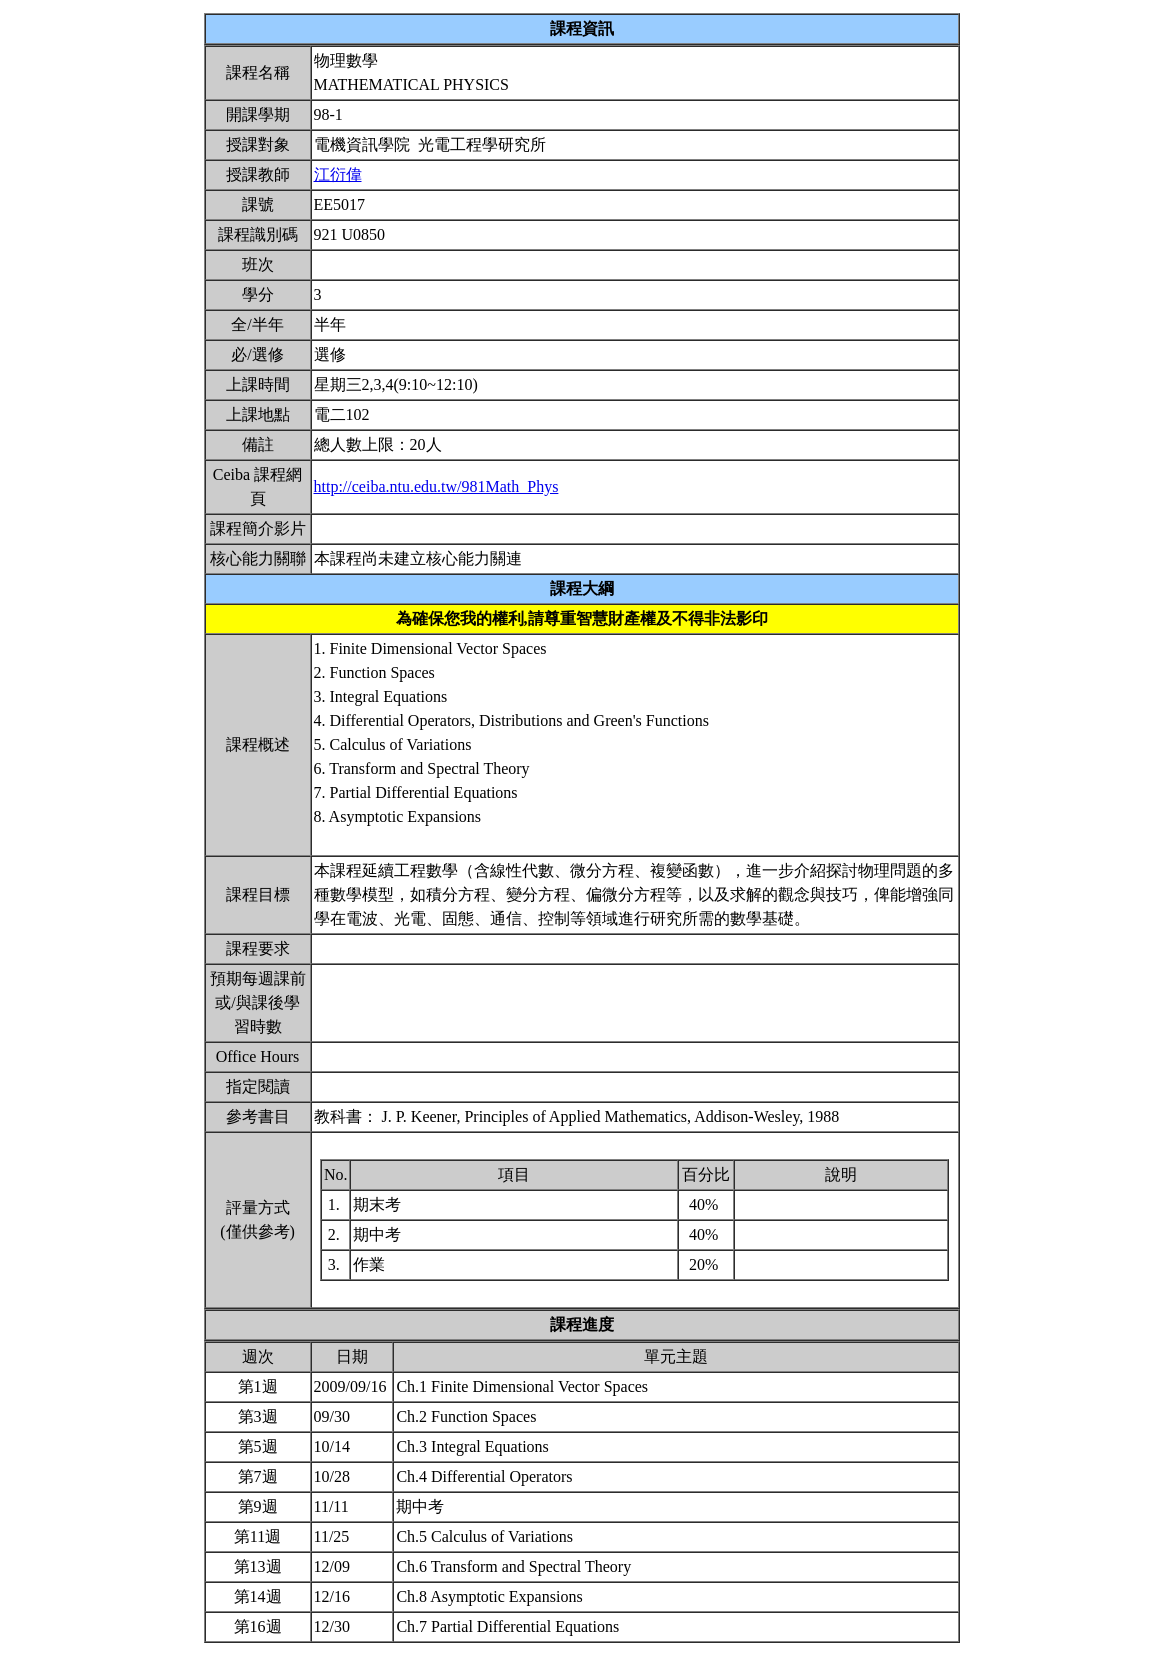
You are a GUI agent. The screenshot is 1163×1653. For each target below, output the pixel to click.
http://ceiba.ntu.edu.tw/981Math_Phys (436, 486)
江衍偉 (338, 174)
